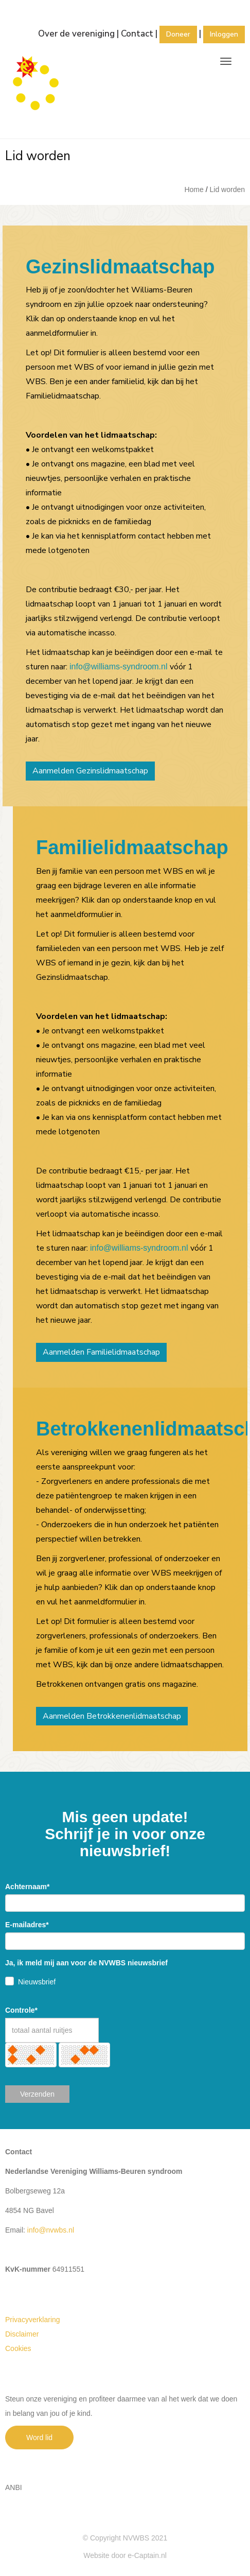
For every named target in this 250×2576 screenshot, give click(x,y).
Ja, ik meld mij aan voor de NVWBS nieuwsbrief (86, 1963)
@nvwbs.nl (50, 2230)
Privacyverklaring (32, 2319)
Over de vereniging (76, 34)
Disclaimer (22, 2334)
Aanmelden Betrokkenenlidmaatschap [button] (112, 1716)
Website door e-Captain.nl (125, 2555)
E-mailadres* (27, 1925)
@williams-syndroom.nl (118, 666)
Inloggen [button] (224, 34)
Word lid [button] (39, 2437)
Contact (137, 34)
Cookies (18, 2348)
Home (193, 189)
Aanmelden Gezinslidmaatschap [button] (90, 770)
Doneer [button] (178, 34)
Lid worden (227, 189)
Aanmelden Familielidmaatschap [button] (101, 1352)
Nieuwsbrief (37, 1982)
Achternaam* (27, 1886)
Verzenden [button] (37, 2094)
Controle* (21, 2010)
